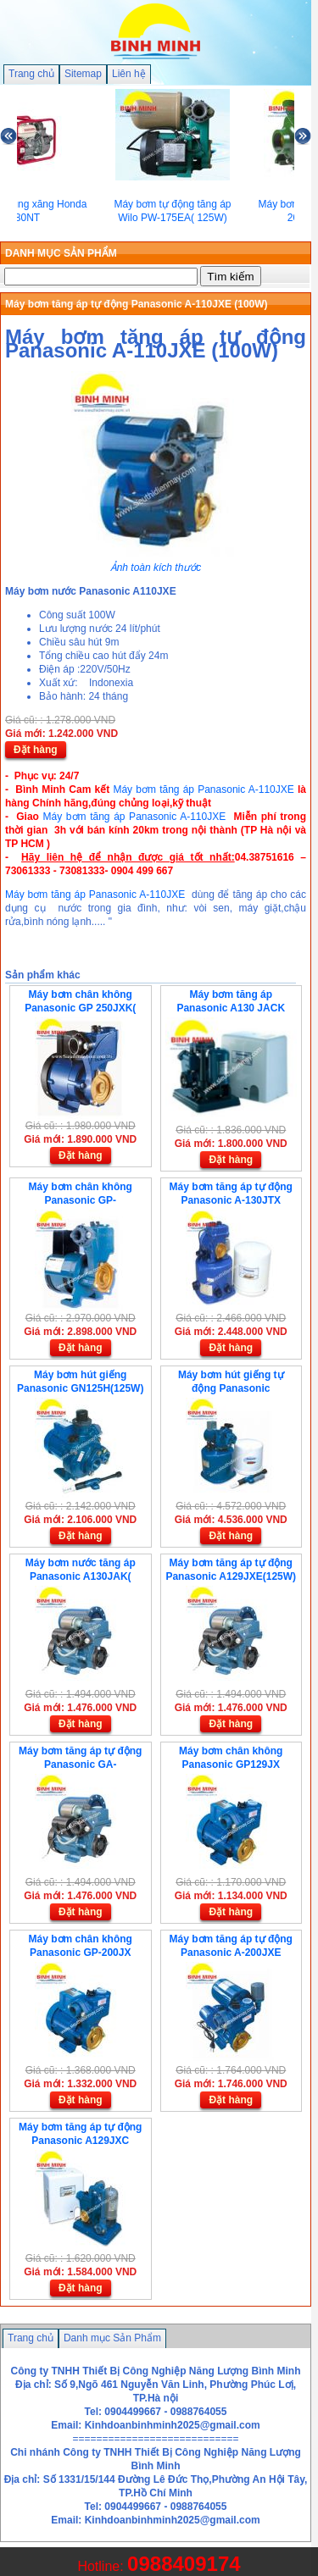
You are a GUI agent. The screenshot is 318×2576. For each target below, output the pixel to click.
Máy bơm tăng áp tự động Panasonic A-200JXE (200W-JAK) (231, 1952)
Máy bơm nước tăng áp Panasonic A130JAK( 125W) (80, 1576)
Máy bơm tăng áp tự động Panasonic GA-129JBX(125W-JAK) (80, 1764)
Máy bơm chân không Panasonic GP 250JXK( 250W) (80, 1008)
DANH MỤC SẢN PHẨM (61, 253)
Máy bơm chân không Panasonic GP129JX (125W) (230, 1764)
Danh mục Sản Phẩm (112, 2338)
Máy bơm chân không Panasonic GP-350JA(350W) (80, 1200)
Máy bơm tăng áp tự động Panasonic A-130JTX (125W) (231, 1200)
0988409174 (183, 2563)
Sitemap (83, 74)
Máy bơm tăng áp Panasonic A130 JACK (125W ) (230, 1008)
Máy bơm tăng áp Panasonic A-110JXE (203, 789)
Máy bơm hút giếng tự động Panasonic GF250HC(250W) (231, 1388)
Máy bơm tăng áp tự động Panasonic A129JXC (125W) (80, 2140)
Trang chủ (31, 74)
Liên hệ (129, 74)
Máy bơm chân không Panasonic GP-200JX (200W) (80, 1952)
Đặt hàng (36, 750)
